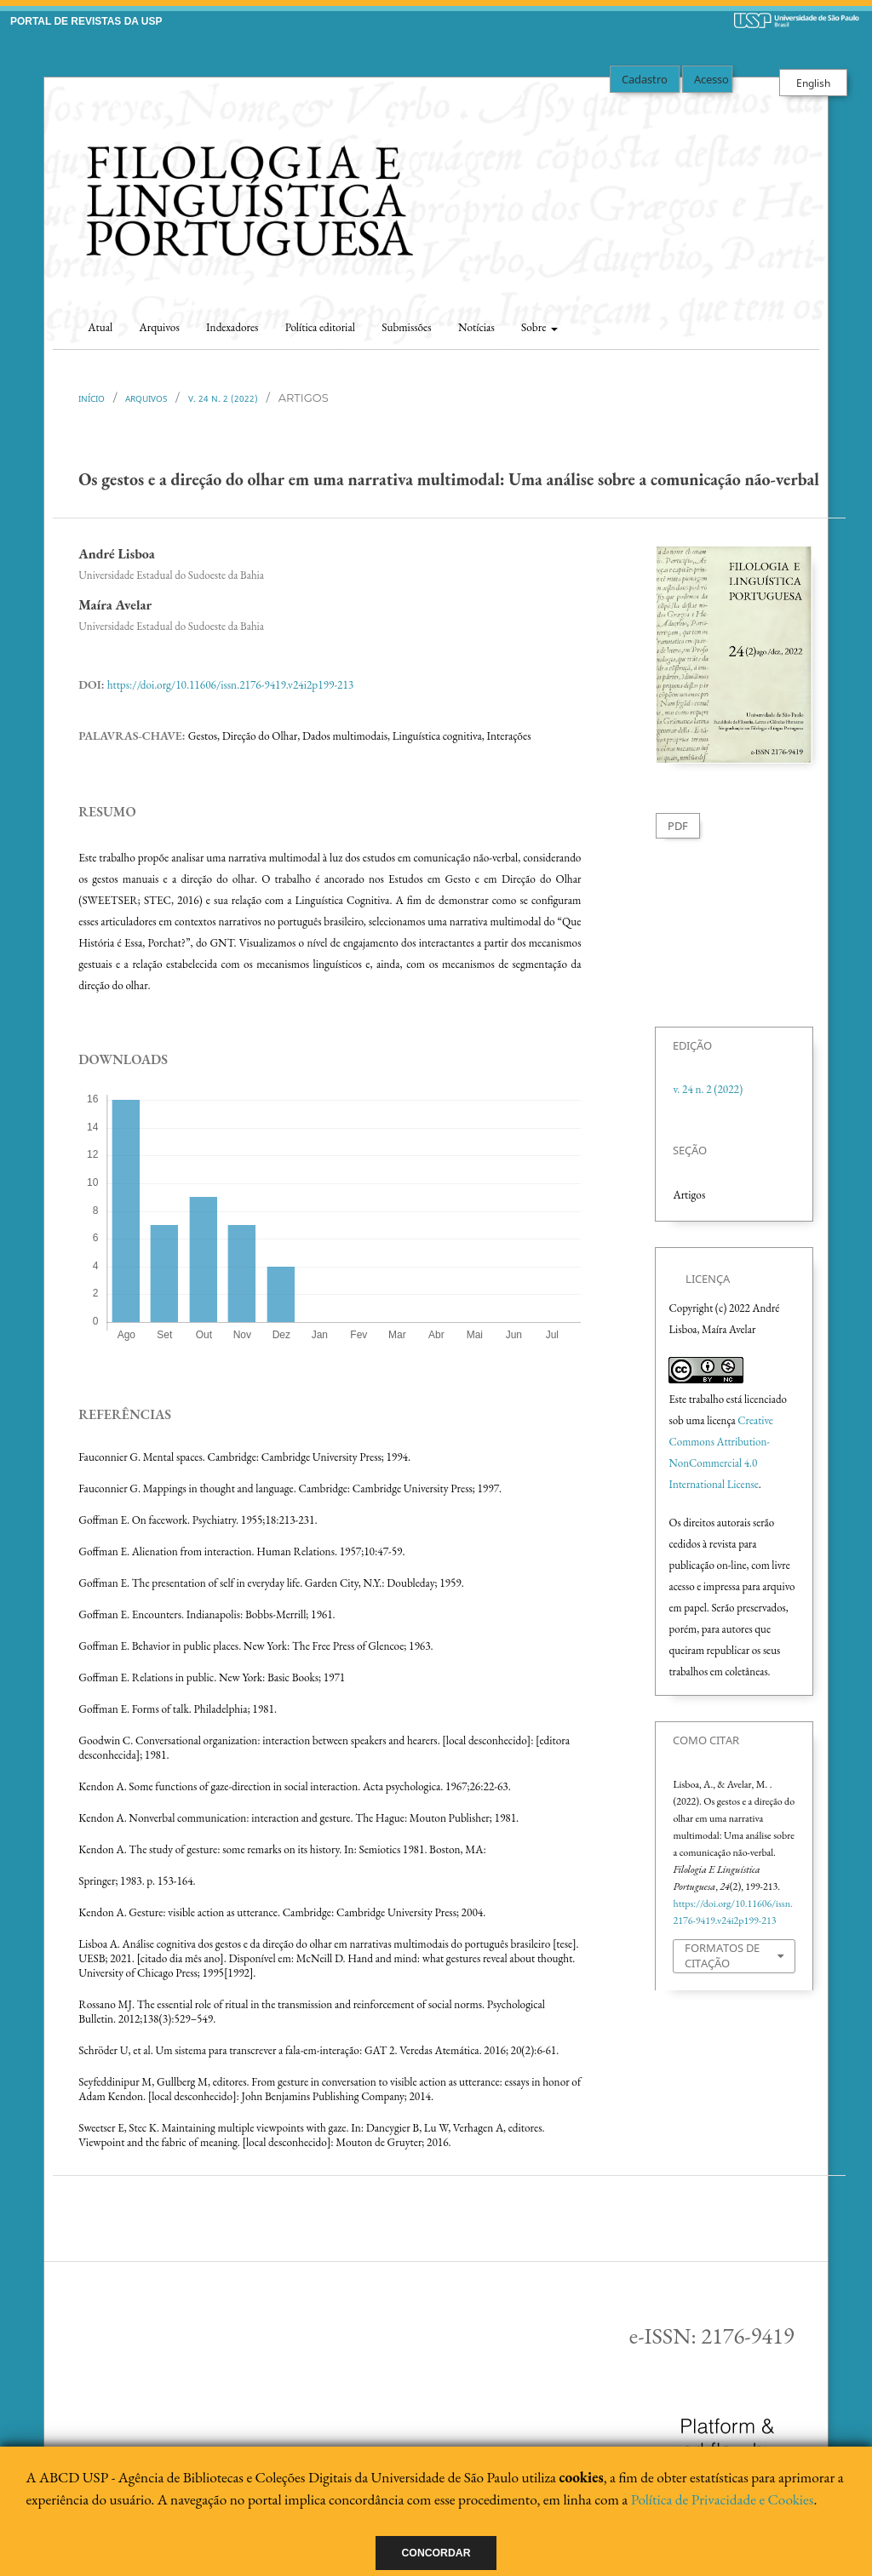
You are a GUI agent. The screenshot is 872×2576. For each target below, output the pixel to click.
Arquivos (160, 327)
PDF (678, 825)
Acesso (711, 79)
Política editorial (320, 327)
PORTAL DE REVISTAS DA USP (86, 21)
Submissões (406, 327)
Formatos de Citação (722, 1955)
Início (91, 398)
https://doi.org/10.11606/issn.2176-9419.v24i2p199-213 (230, 685)
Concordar (436, 2553)
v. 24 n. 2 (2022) (223, 398)
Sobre (534, 327)
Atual (100, 327)
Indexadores (232, 327)
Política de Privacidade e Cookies (722, 2499)
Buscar (787, 322)
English (813, 82)
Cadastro (645, 79)
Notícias (476, 327)
